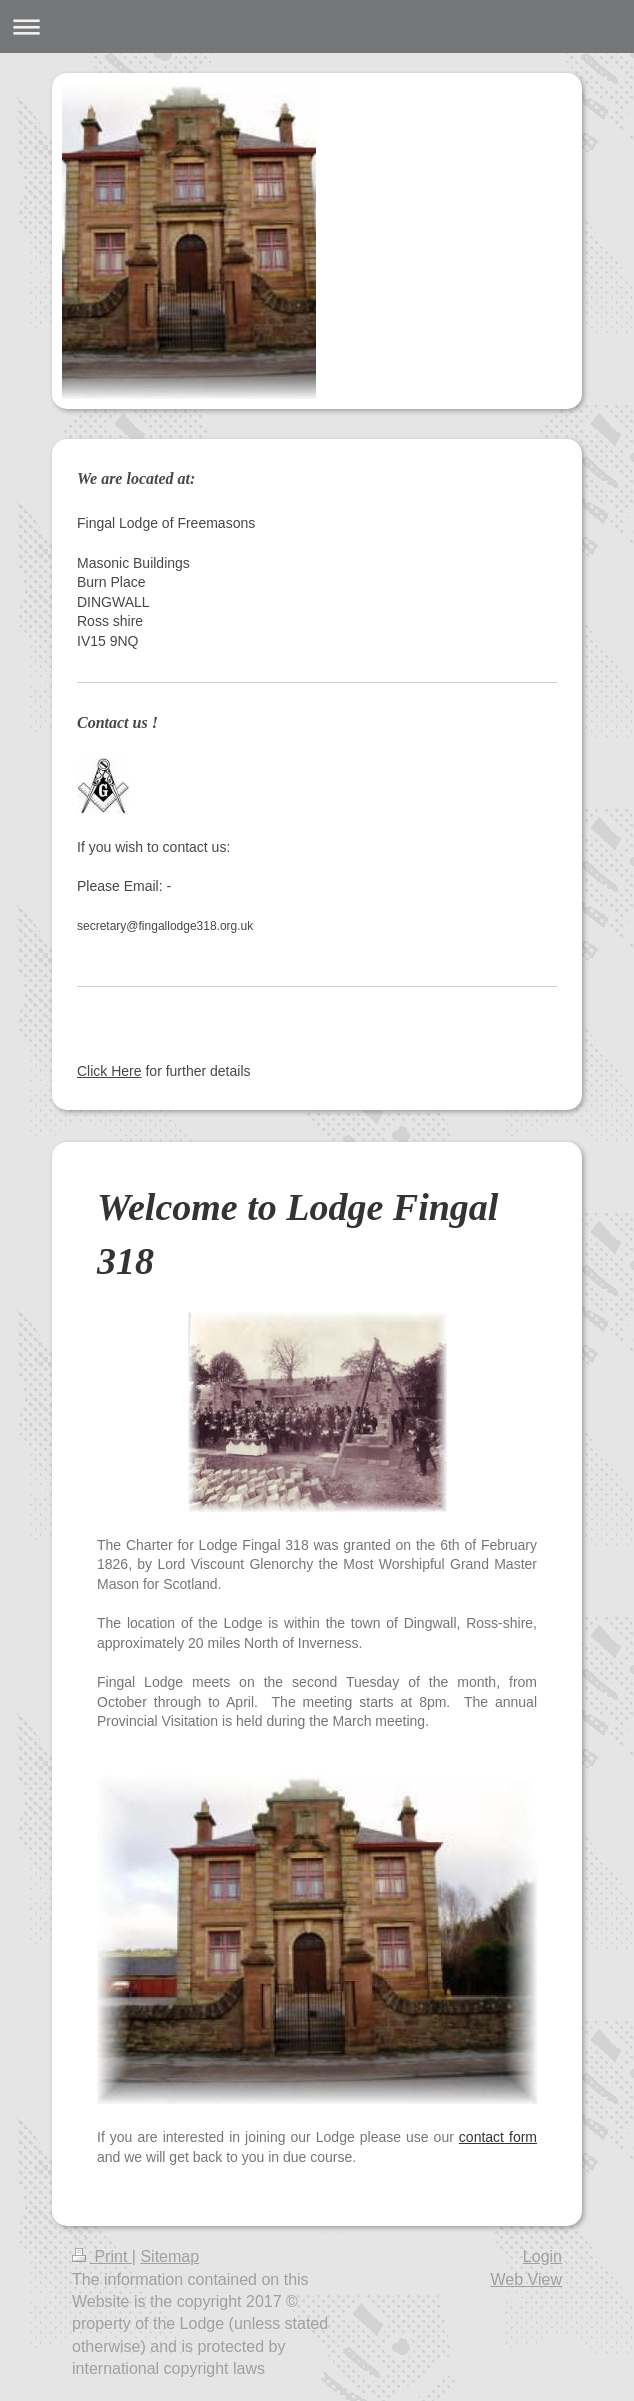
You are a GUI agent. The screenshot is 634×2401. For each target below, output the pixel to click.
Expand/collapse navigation (317, 26)
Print (102, 2256)
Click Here (109, 1071)
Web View (526, 2279)
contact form (498, 2137)
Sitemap (169, 2256)
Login (542, 2256)
